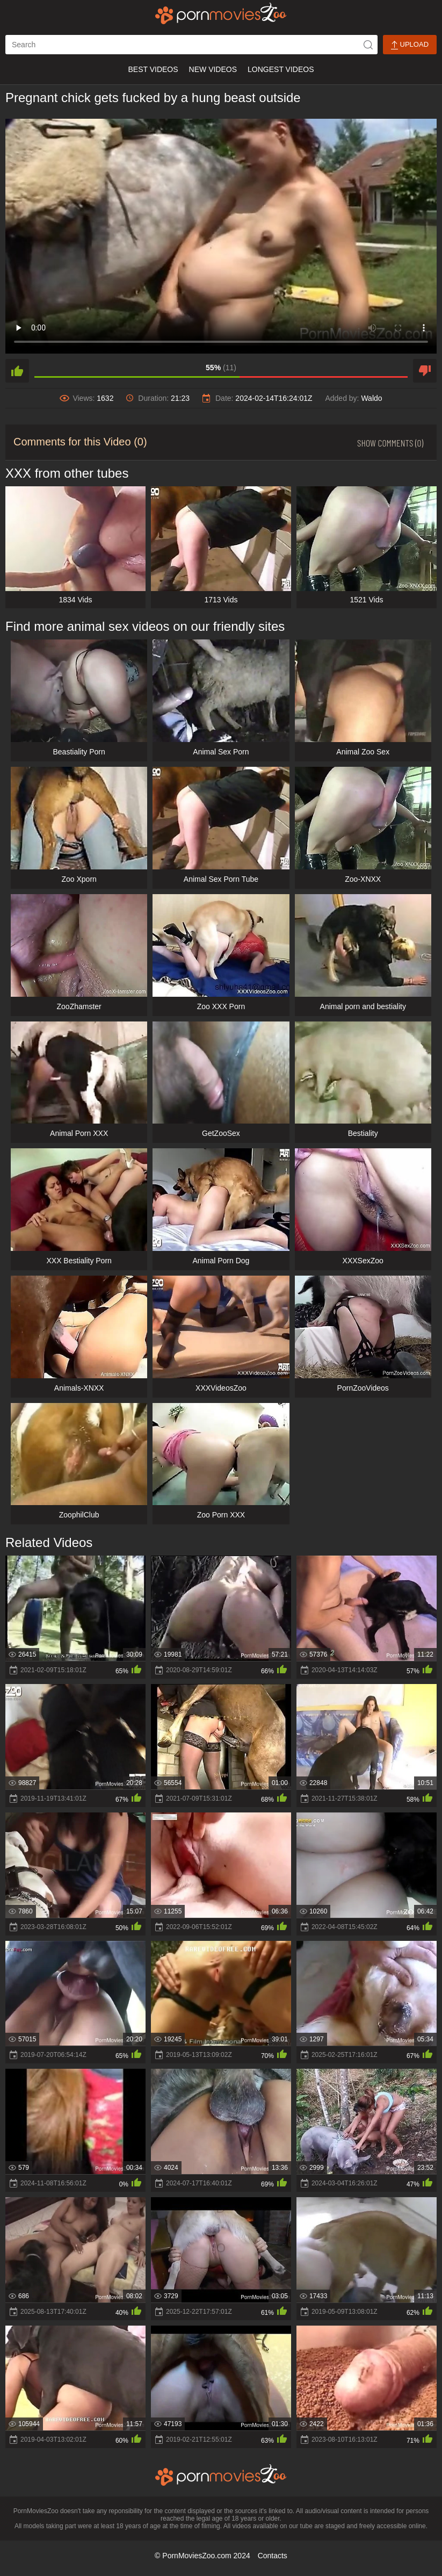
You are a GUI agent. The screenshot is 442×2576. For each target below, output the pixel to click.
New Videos (213, 69)
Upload (410, 44)
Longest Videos (281, 69)
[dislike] (425, 371)
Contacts (272, 2555)
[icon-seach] (368, 44)
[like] (17, 371)
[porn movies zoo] (221, 13)
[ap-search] (191, 44)
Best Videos (153, 69)
